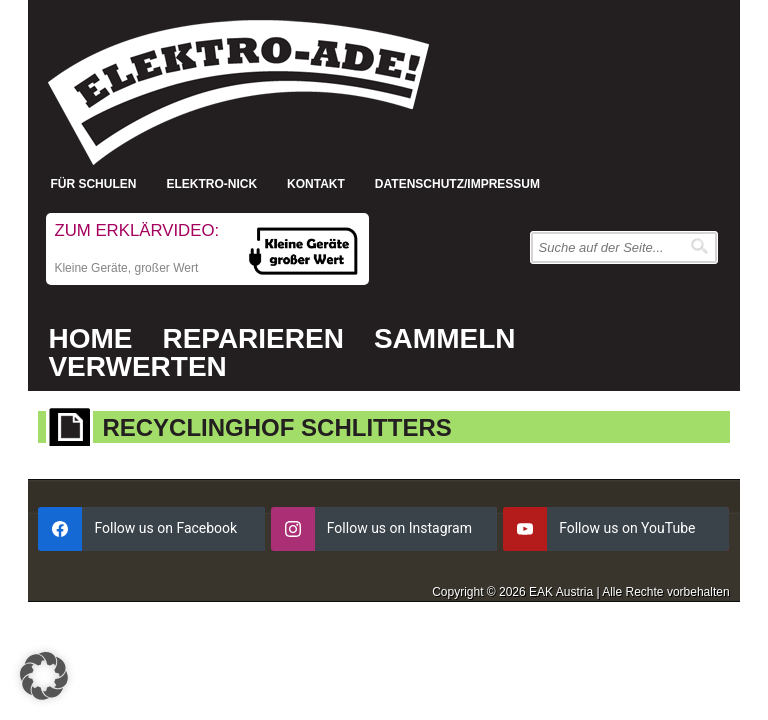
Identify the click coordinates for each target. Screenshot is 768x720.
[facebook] (151, 529)
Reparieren (253, 338)
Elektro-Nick (211, 184)
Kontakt (316, 184)
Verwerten (137, 366)
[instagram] (384, 529)
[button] (44, 676)
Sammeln (445, 338)
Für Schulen (93, 184)
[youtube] (616, 529)
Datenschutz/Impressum (457, 184)
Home (90, 338)
